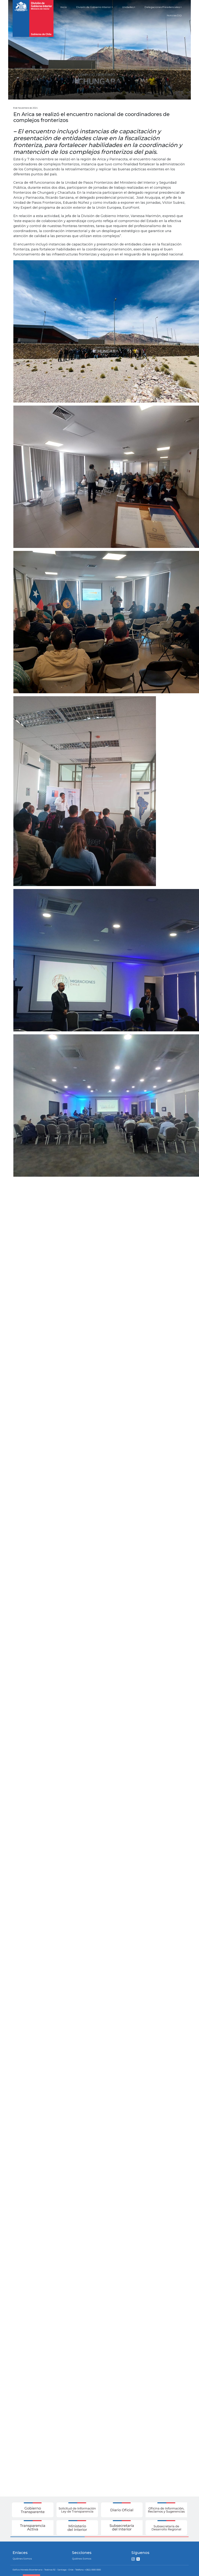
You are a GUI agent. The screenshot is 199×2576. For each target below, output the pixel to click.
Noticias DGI (174, 15)
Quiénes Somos (22, 2558)
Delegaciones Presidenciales (162, 7)
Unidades (127, 7)
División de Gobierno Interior (93, 7)
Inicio (64, 7)
